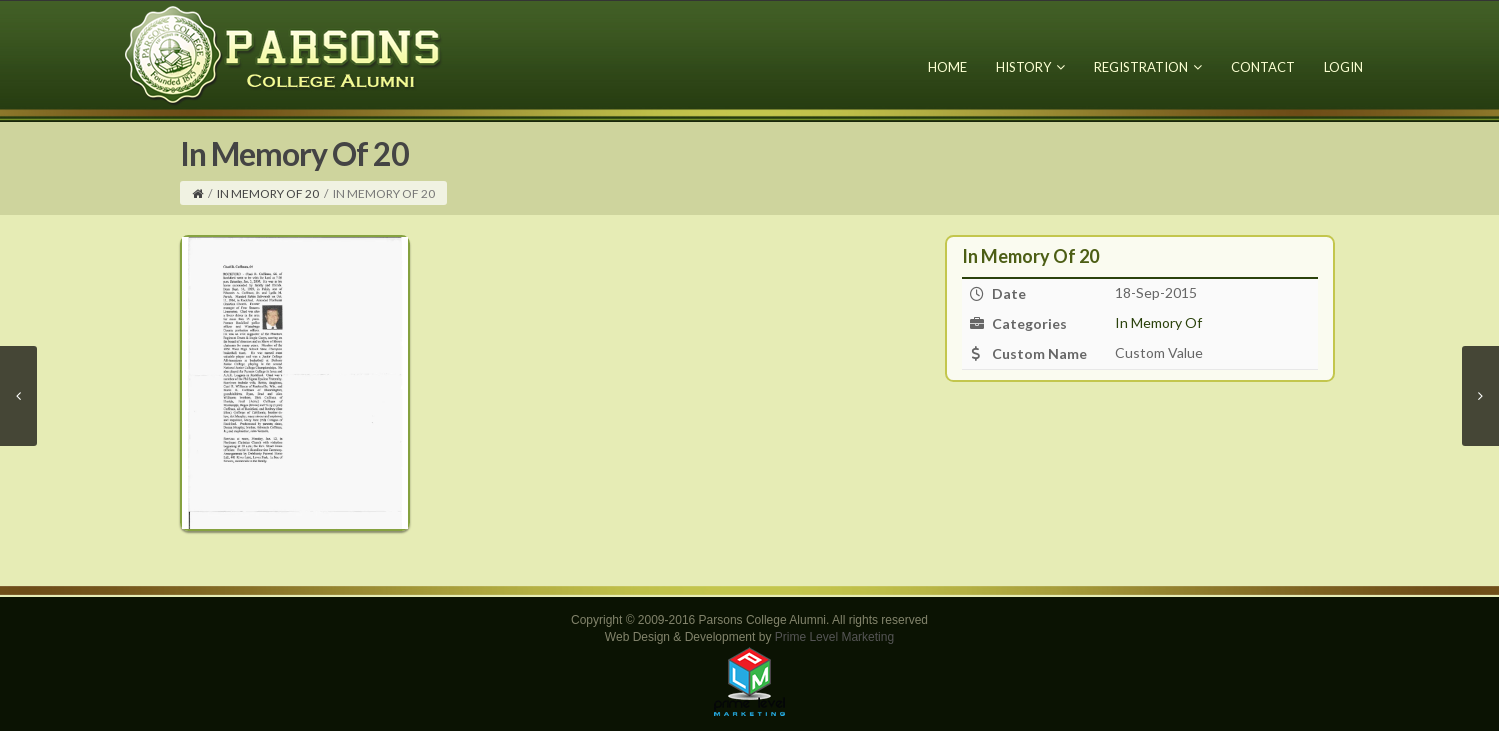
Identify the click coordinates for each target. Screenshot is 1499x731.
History (1030, 67)
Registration (1148, 67)
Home (947, 67)
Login (1343, 67)
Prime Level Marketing (834, 637)
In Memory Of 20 (268, 193)
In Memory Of (1158, 322)
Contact (1263, 67)
